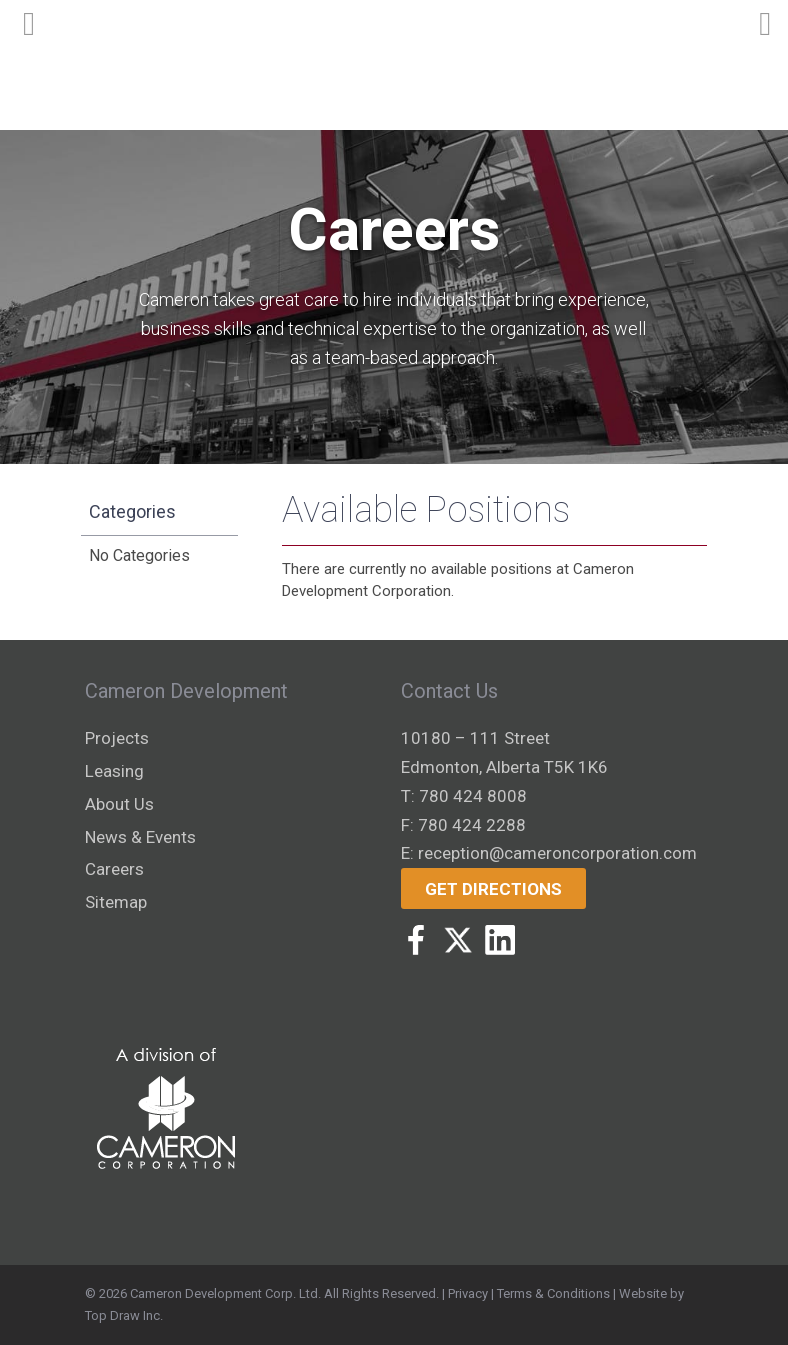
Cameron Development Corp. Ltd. (225, 1293)
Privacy (468, 1293)
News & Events (140, 837)
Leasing (114, 771)
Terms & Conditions (553, 1293)
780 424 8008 (473, 796)
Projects (117, 738)
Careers (114, 869)
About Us (119, 804)
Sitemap (116, 902)
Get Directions (493, 889)
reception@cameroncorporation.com (557, 853)
